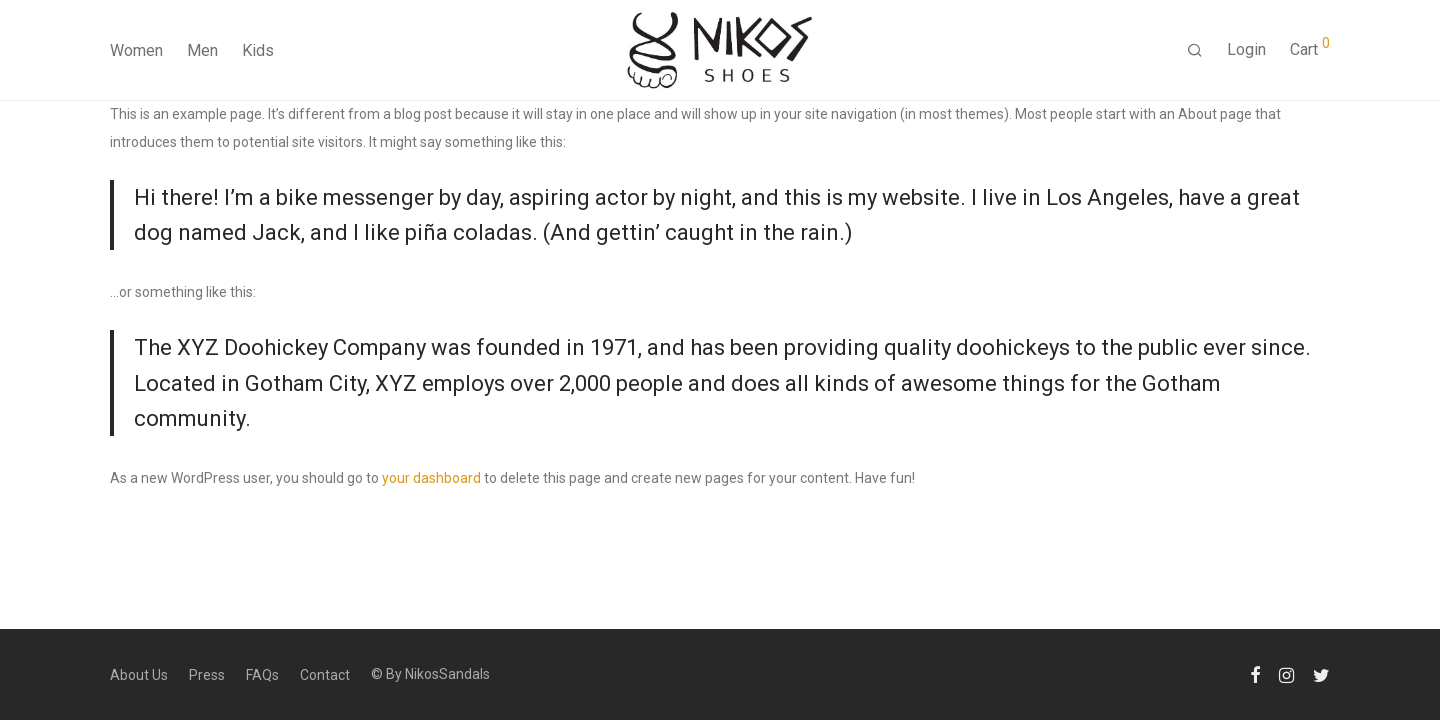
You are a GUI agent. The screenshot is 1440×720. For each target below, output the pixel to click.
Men (202, 50)
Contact (325, 675)
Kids (258, 50)
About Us (139, 675)
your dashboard (431, 478)
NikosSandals (447, 674)
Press (207, 675)
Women (136, 50)
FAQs (262, 675)
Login (1246, 49)
